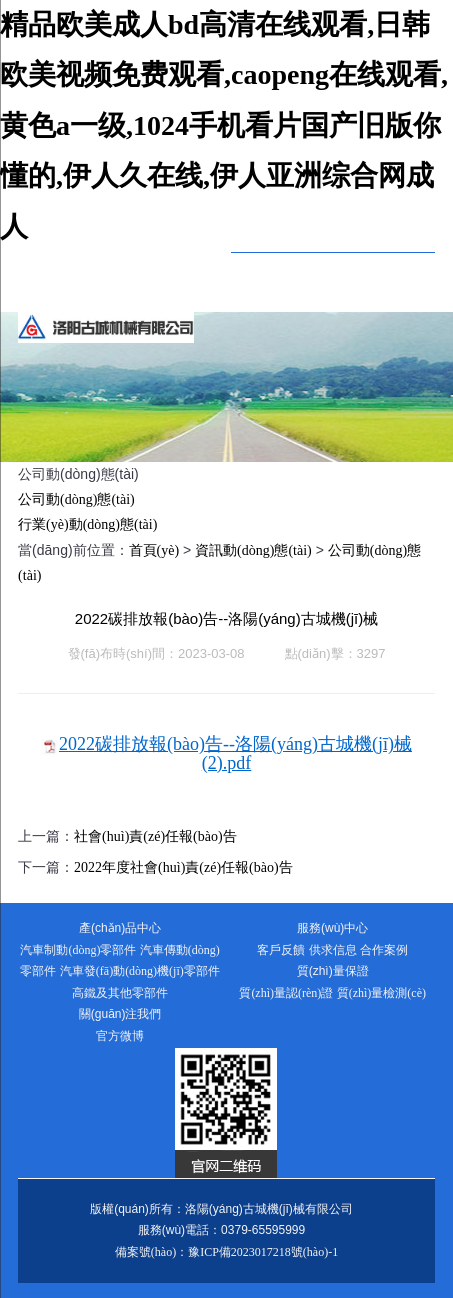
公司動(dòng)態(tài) (76, 499)
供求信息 (333, 950)
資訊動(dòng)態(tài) (253, 550)
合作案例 (384, 950)
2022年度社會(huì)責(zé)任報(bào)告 (183, 867)
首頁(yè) (154, 550)
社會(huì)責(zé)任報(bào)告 (155, 836)
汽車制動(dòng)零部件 (78, 950)
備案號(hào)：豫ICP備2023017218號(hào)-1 (226, 1252)
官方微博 (120, 1036)
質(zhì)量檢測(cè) (381, 993)
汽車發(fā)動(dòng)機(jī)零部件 (140, 971)
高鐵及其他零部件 (120, 993)
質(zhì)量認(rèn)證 (286, 993)
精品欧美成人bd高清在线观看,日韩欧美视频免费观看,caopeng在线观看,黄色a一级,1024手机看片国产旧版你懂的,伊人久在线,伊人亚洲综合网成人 (224, 125)
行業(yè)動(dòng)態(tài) (87, 524)
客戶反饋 (281, 950)
